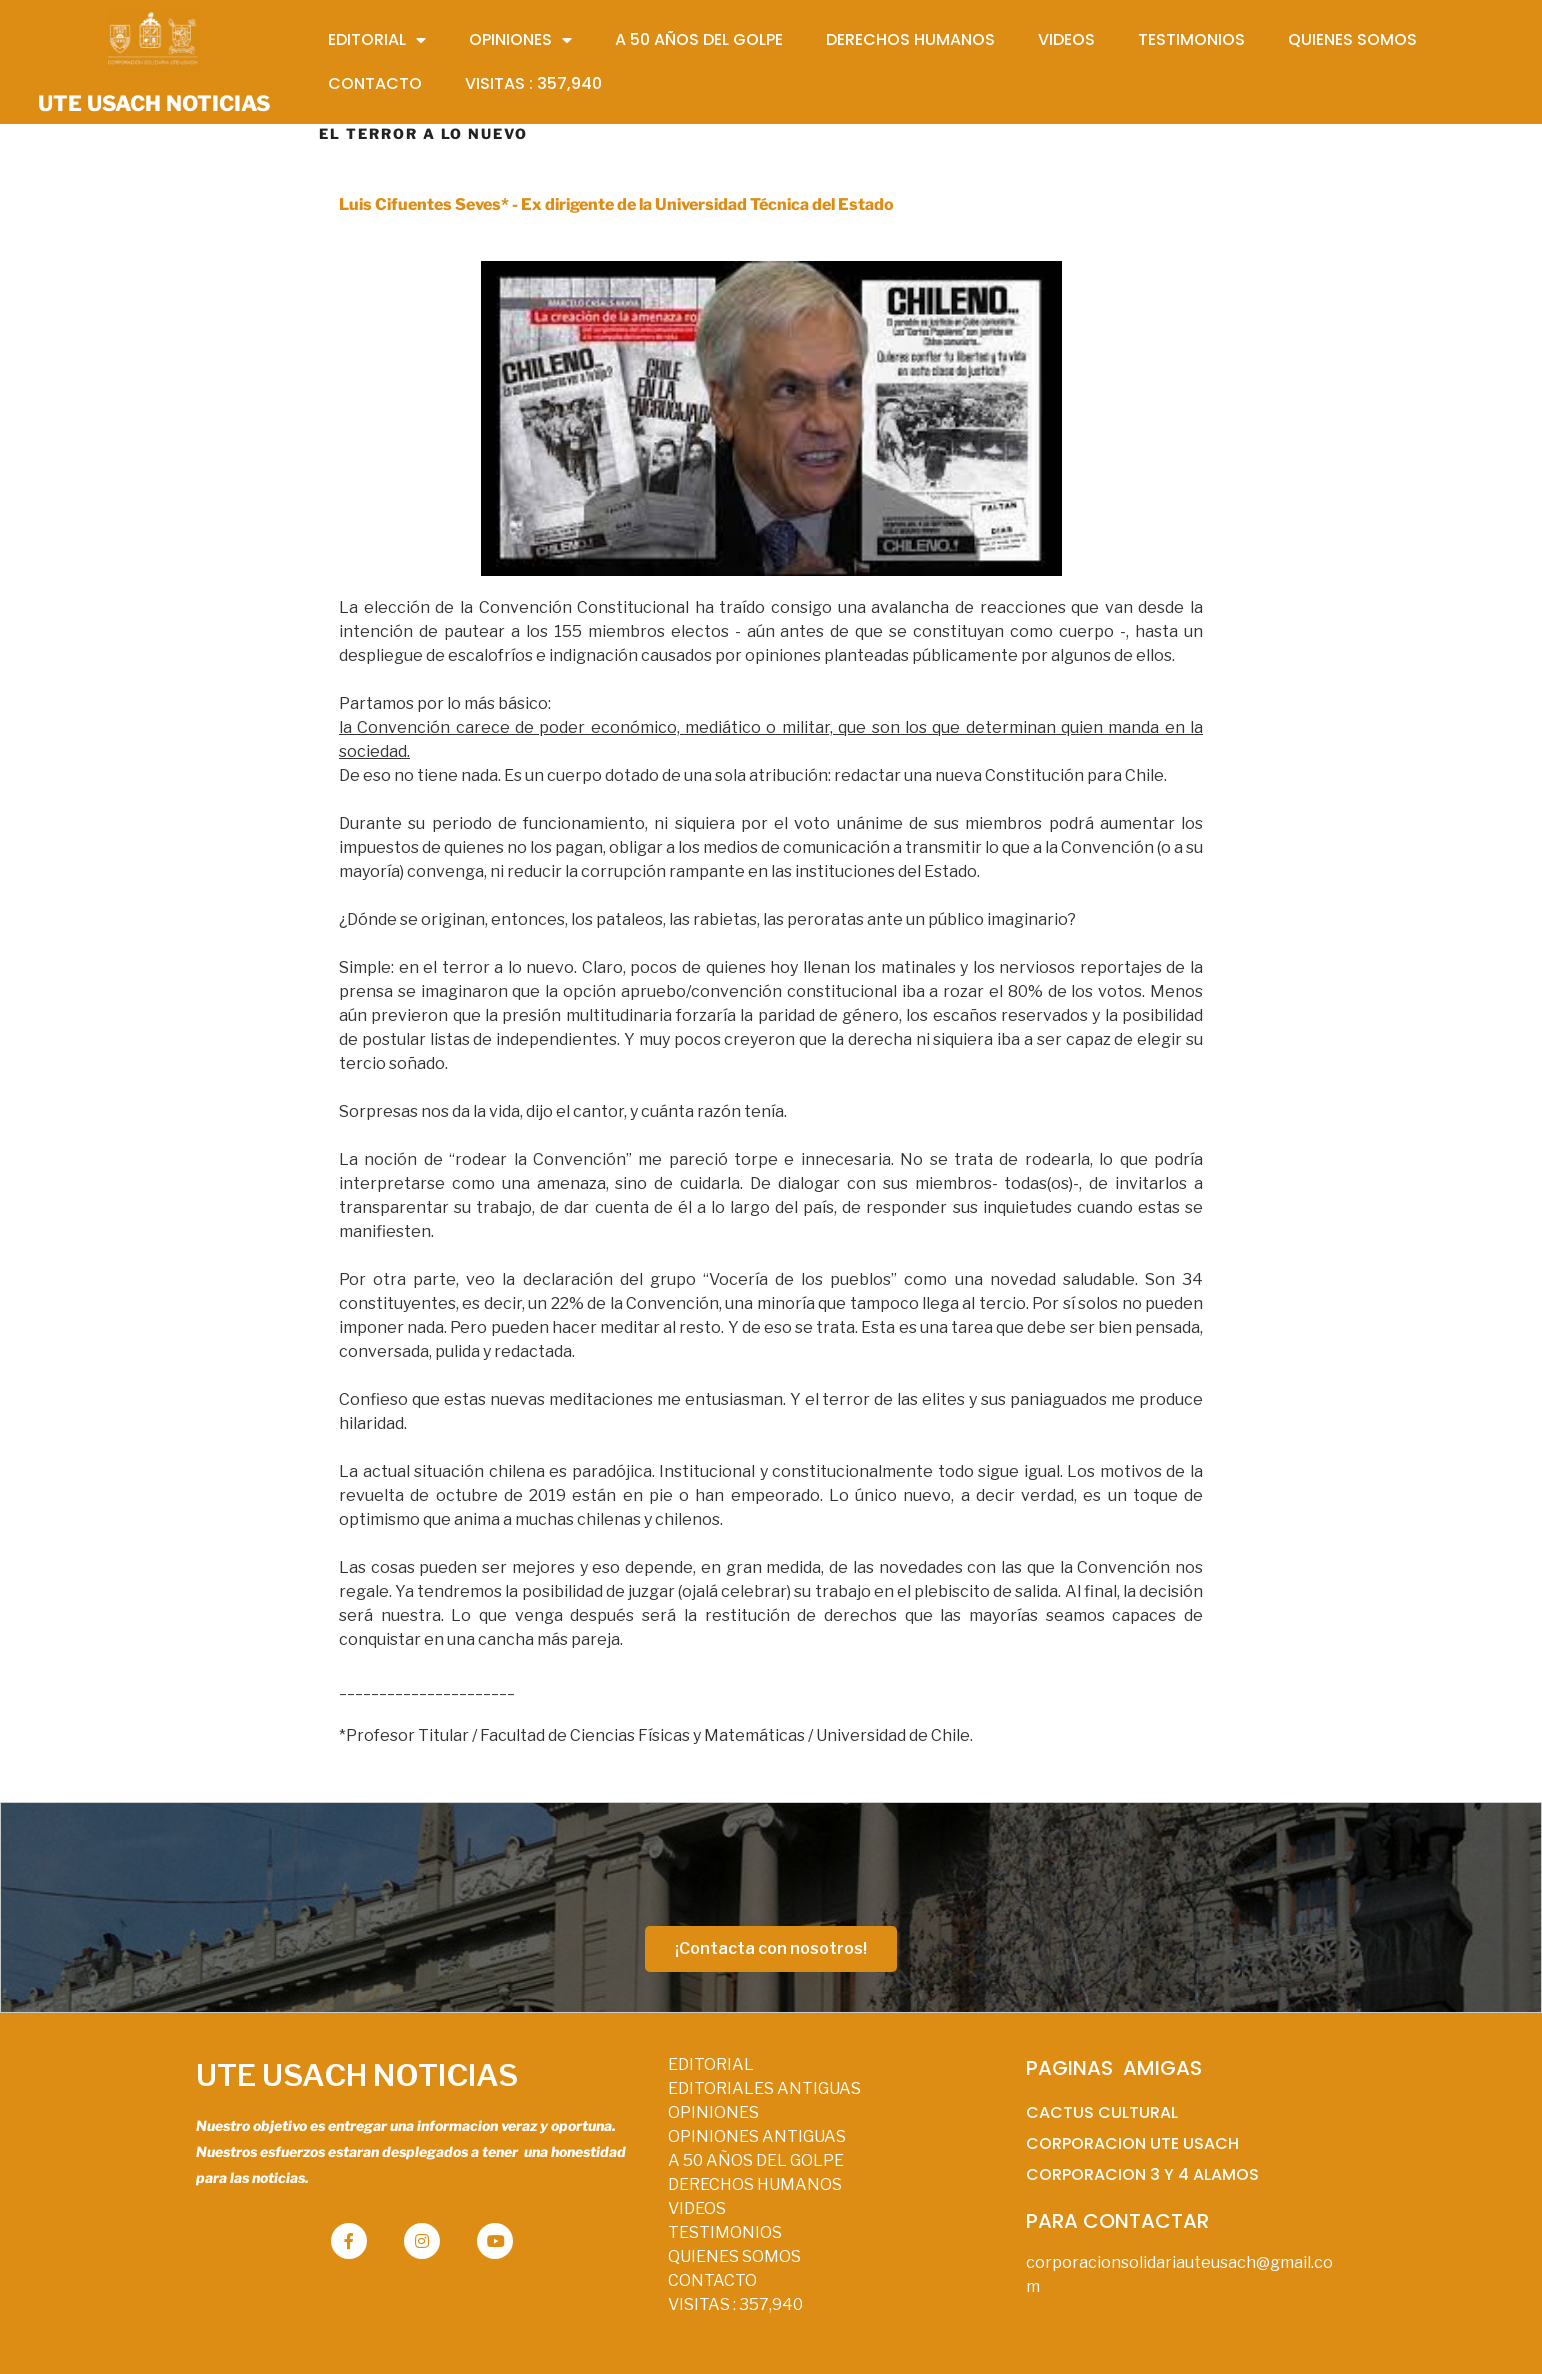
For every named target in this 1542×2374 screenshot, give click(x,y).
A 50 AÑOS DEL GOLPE (756, 2160)
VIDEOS (697, 2208)
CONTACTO (712, 2280)
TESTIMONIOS (725, 2232)
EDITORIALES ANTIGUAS (764, 2088)
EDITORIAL (711, 2064)
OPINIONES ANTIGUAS (757, 2136)
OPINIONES (713, 2112)
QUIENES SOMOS (734, 2256)
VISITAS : (735, 2304)
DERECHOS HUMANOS (755, 2184)
